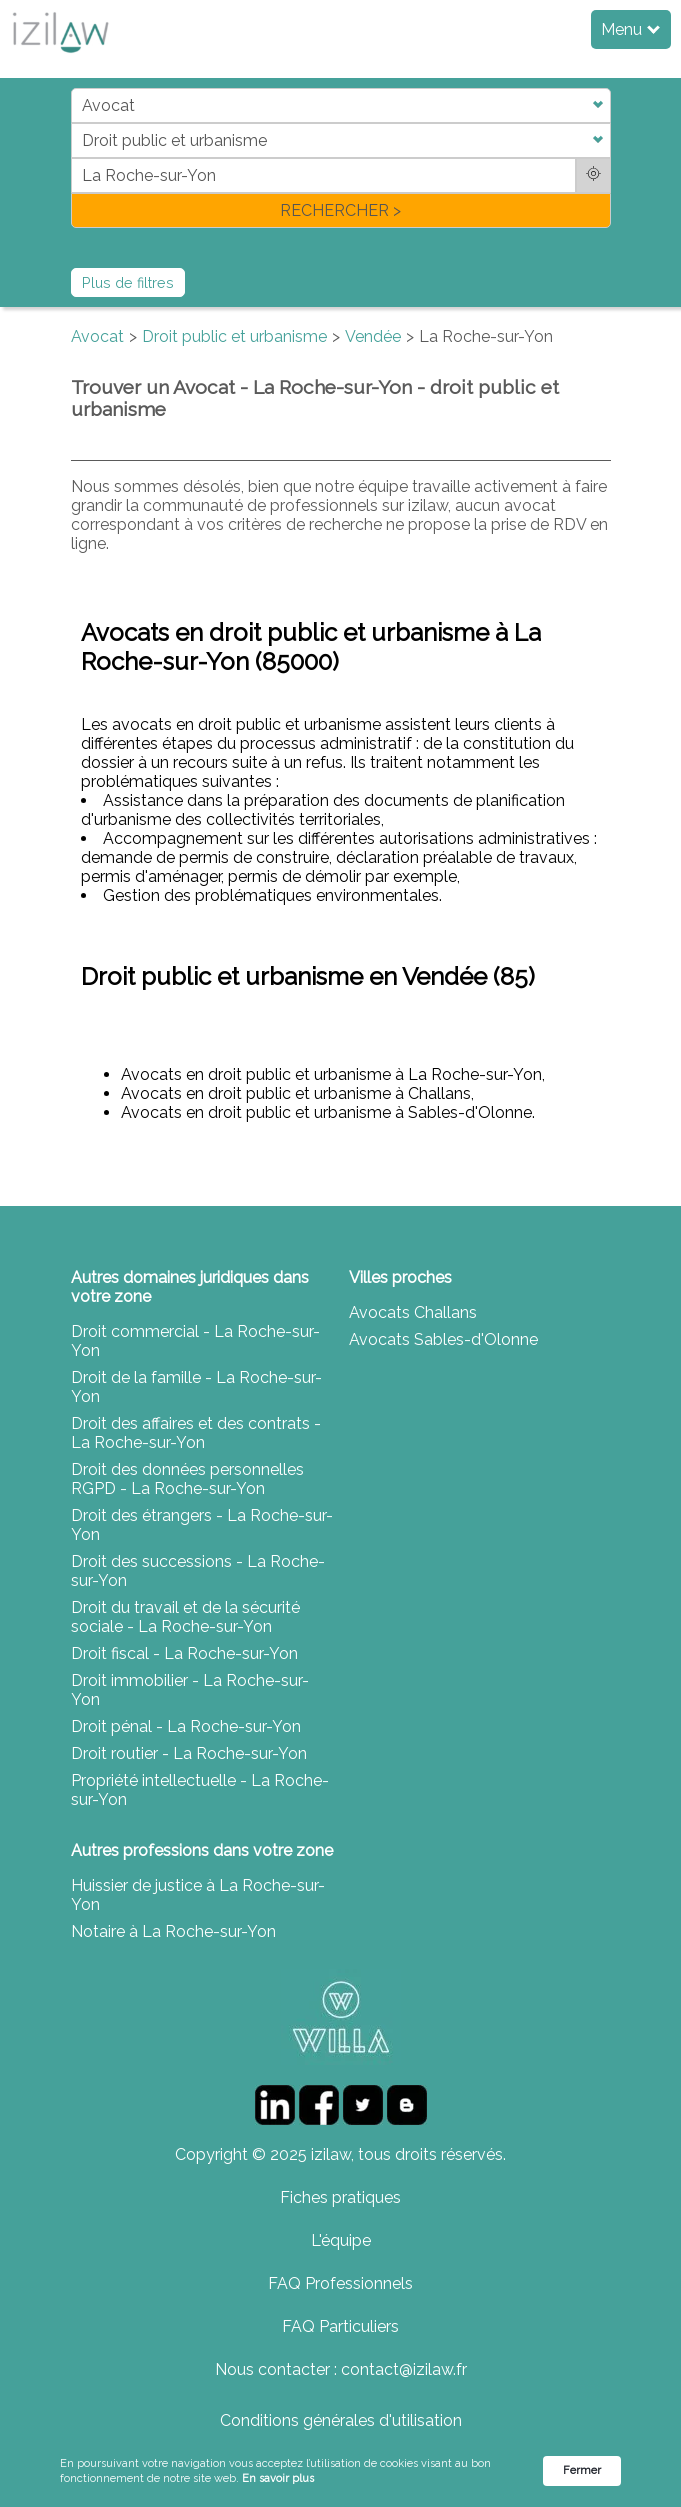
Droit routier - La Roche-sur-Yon (189, 1753)
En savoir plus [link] (278, 2478)
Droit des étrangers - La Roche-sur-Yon (202, 1525)
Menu (630, 29)
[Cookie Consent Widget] (340, 2471)
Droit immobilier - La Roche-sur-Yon (190, 1690)
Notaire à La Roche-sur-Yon (173, 1931)
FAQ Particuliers (340, 2326)
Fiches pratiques (340, 2197)
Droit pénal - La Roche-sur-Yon (186, 1726)
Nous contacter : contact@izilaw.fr (341, 2369)
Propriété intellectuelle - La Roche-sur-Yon (200, 1790)
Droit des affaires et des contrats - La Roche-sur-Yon (196, 1433)
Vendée (373, 336)
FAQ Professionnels (340, 2283)
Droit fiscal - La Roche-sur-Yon (184, 1653)
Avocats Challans (413, 1312)
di (77, 157)
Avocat (97, 336)
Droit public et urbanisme (234, 336)
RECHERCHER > (340, 210)
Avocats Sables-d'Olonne (443, 1339)
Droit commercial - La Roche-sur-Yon (195, 1341)
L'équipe (341, 2240)
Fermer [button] (582, 2470)
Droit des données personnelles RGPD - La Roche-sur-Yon (187, 1479)
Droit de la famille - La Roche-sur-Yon (196, 1387)
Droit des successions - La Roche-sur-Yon (198, 1571)
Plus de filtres (128, 282)
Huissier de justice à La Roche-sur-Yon (198, 1895)
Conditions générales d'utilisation (341, 2420)
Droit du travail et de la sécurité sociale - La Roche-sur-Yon (185, 1617)
